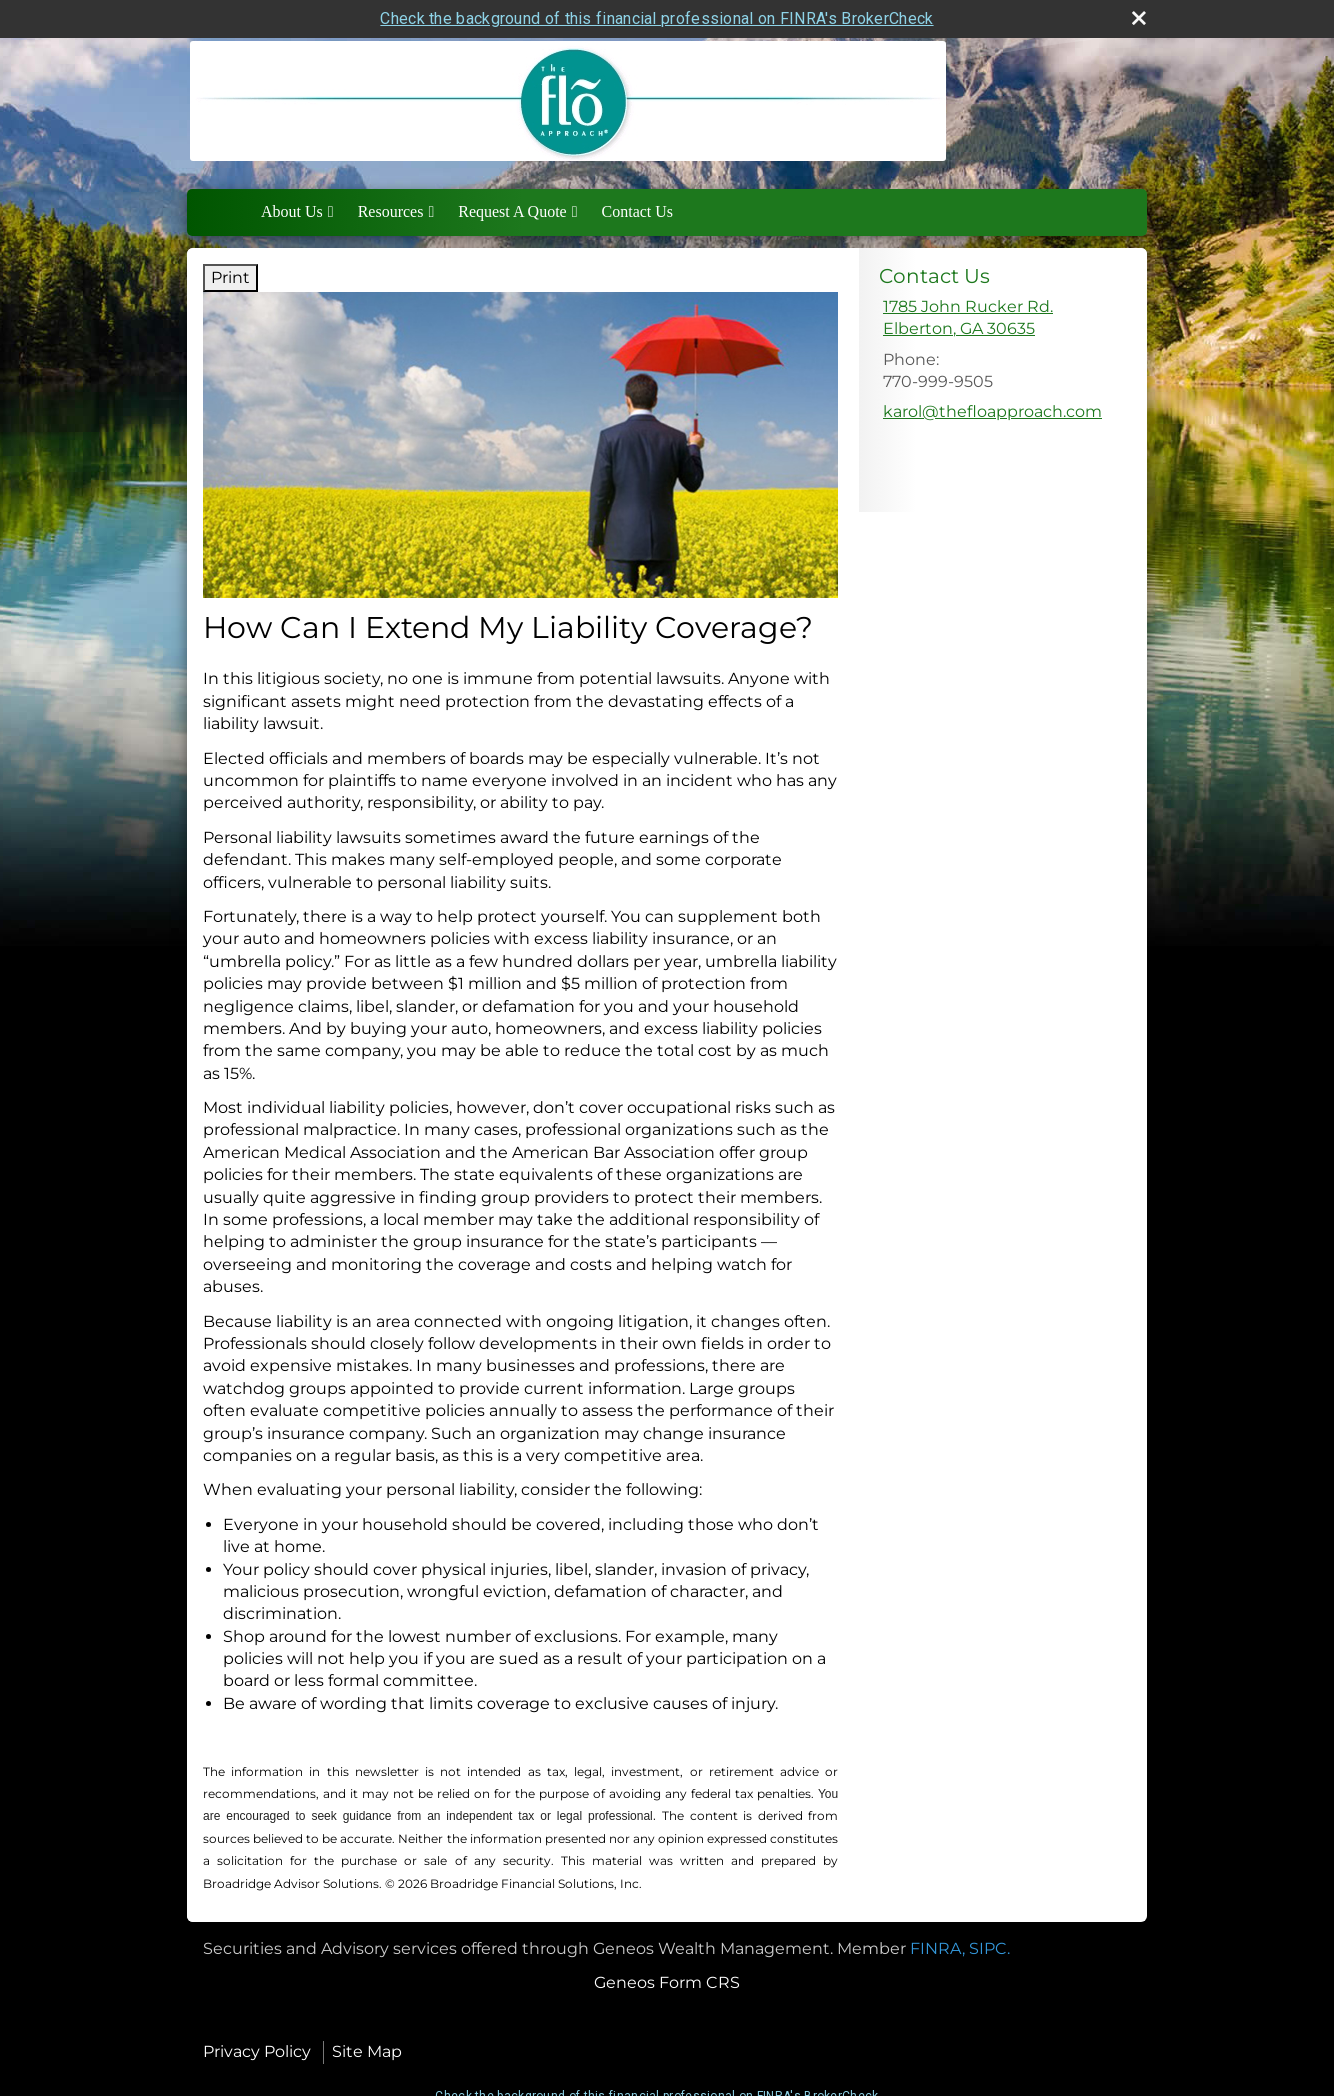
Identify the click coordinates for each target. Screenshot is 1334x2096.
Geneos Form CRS (667, 1982)
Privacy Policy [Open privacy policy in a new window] (257, 2051)
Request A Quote (512, 211)
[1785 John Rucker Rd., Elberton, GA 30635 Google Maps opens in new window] (968, 318)
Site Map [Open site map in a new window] (367, 2051)
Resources (391, 211)
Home (228, 212)
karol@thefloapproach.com (992, 411)
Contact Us (638, 211)
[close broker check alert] (1139, 18)
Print (230, 277)
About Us (292, 211)
